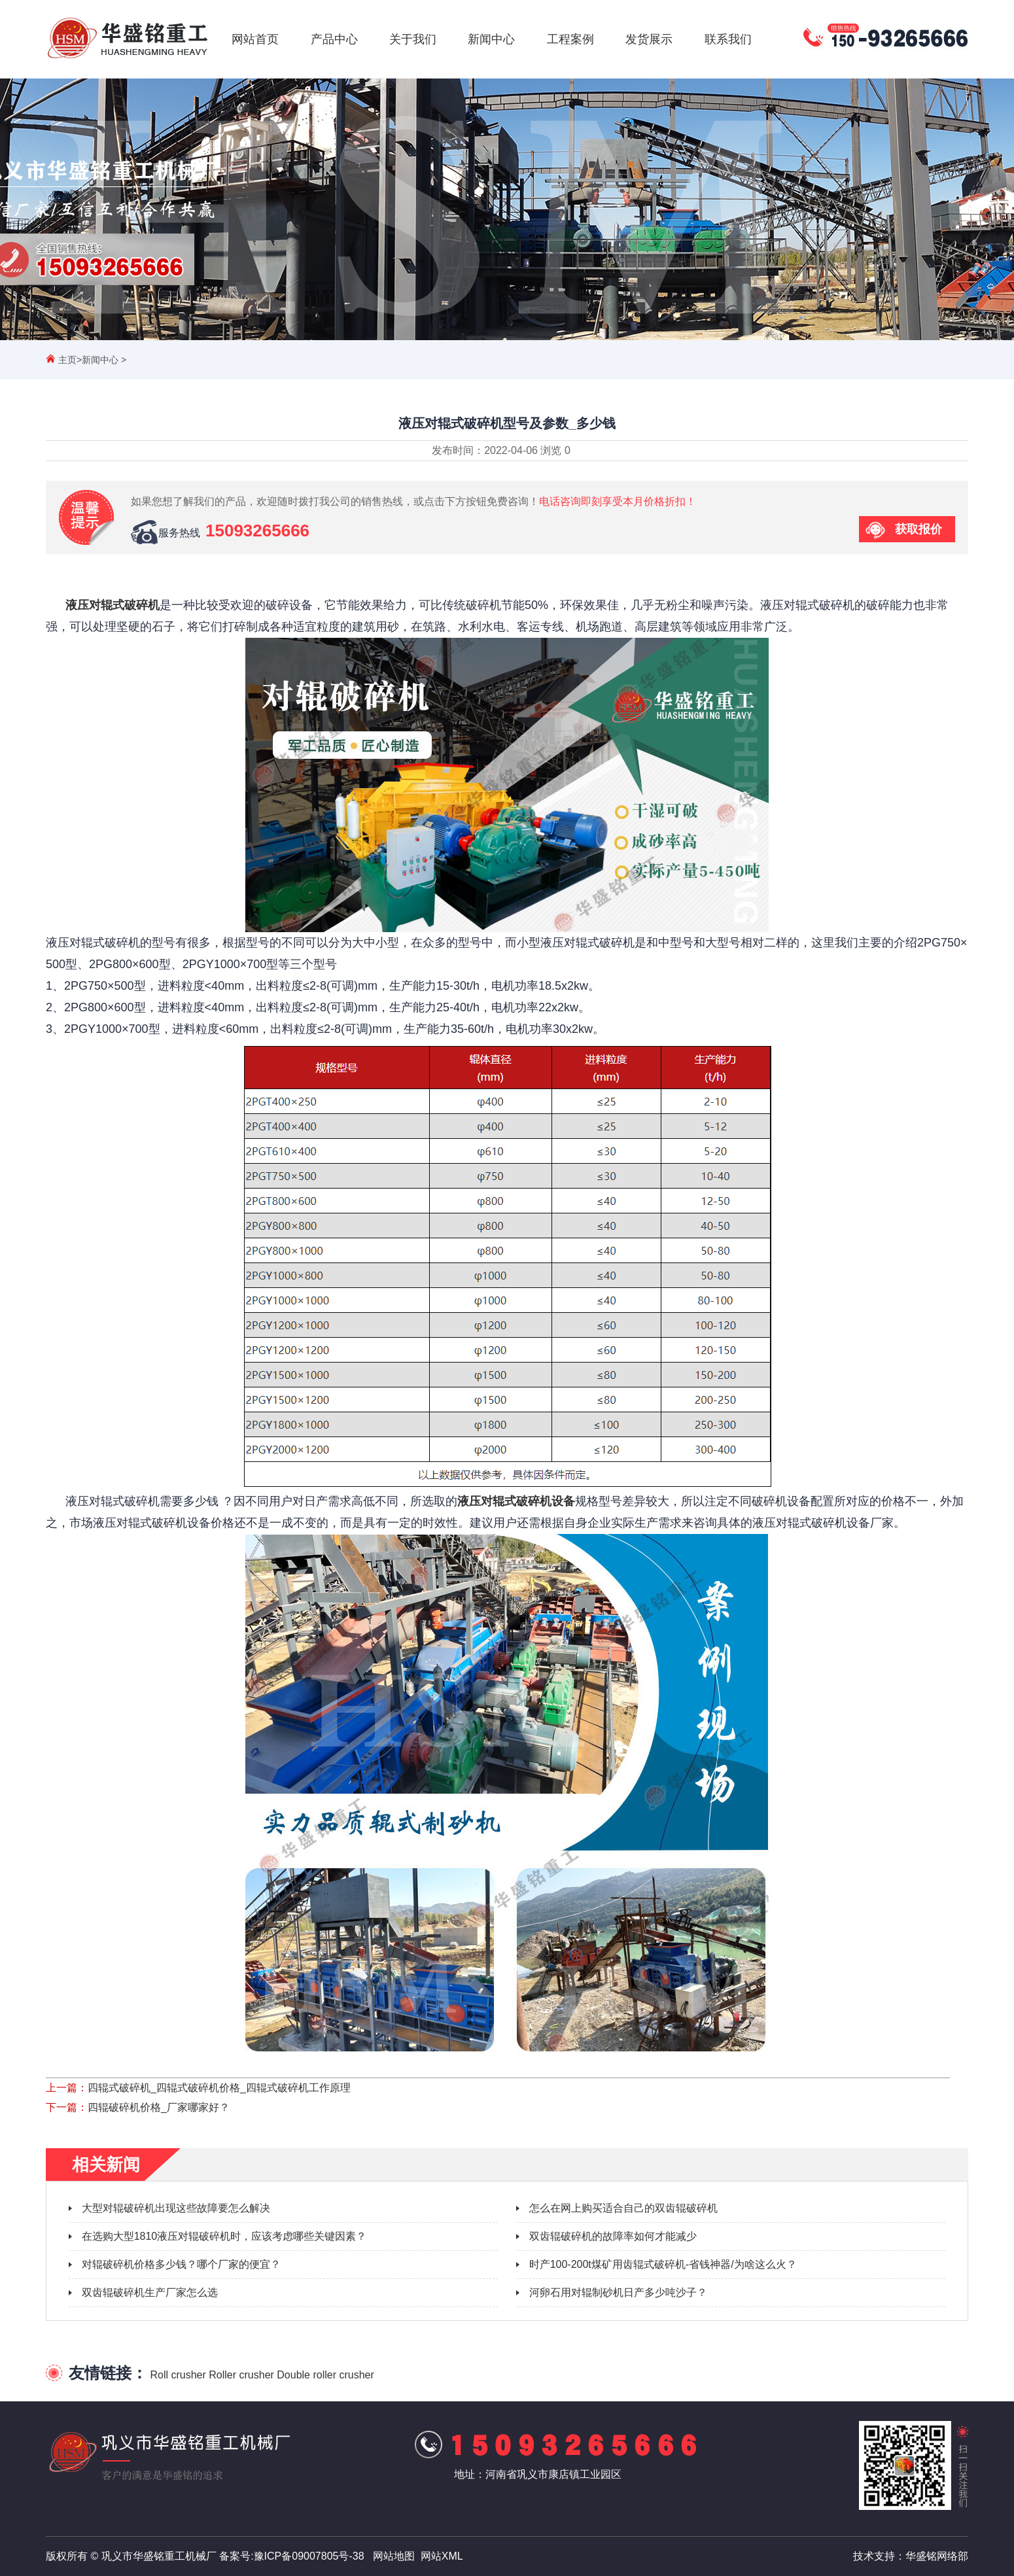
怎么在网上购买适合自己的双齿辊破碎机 (623, 2208)
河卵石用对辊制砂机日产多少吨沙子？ (618, 2292)
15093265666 (257, 530)
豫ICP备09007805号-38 (309, 2556)
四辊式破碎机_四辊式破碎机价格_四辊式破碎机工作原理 (219, 2087)
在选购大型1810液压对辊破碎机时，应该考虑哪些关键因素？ (224, 2236)
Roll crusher (177, 2374)
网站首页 (255, 39)
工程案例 (570, 39)
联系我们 (728, 39)
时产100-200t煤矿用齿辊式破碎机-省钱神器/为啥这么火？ (663, 2264)
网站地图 (394, 2556)
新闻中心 (491, 39)
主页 (67, 360)
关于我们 (412, 39)
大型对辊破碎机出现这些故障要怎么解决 (176, 2208)
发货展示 (649, 39)
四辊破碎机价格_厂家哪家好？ (159, 2107)
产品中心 (334, 39)
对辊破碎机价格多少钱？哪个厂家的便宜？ (181, 2264)
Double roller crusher (325, 2374)
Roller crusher (241, 2374)
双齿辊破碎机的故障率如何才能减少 (613, 2236)
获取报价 (918, 529)
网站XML (442, 2556)
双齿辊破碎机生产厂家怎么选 (150, 2292)
